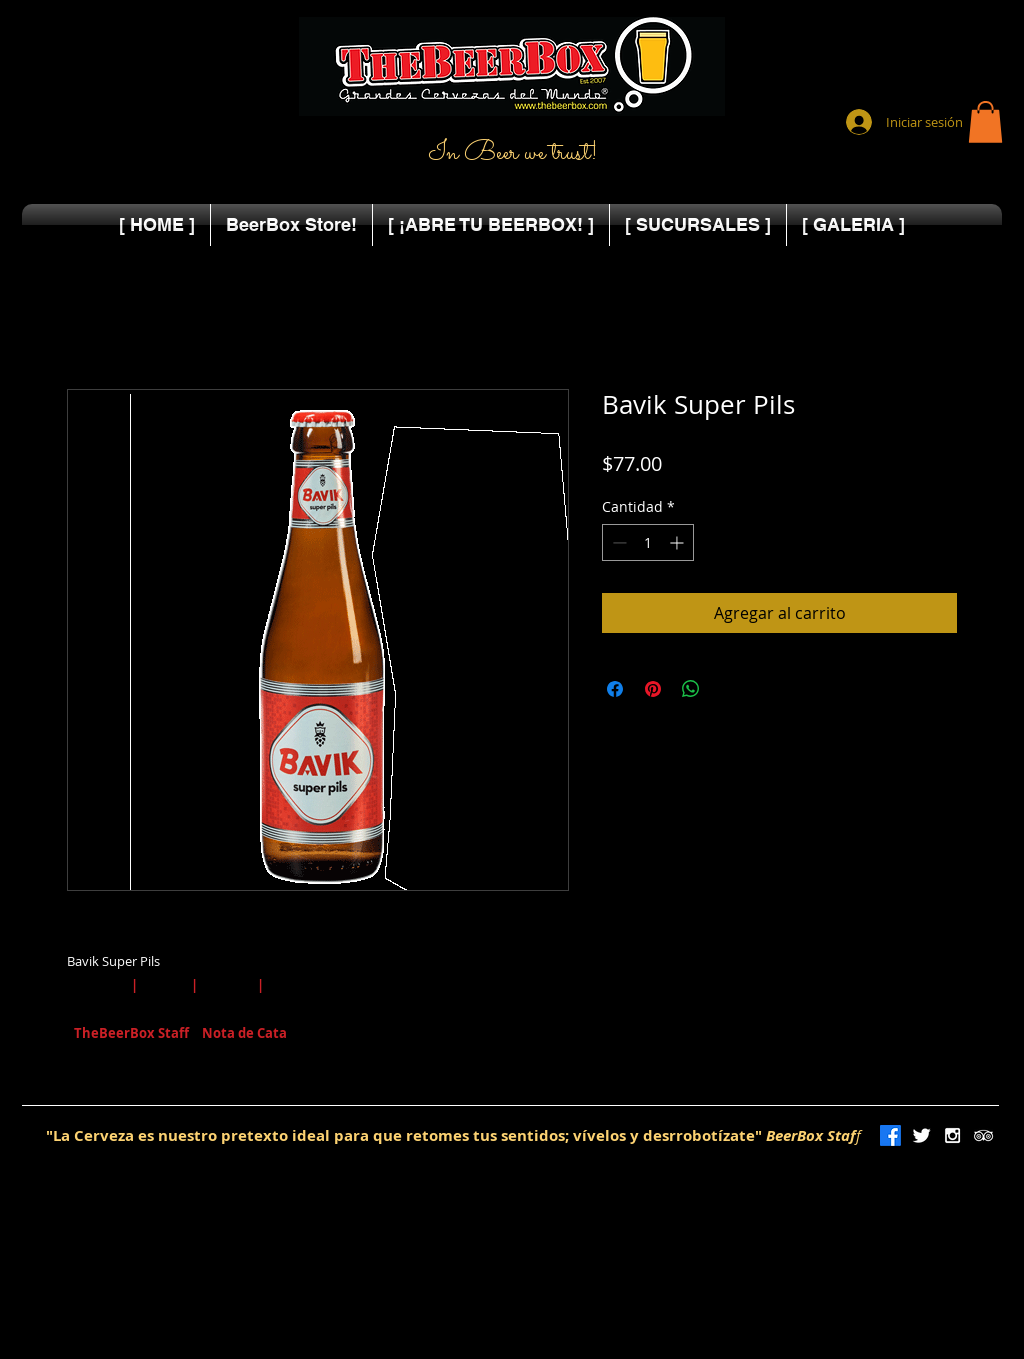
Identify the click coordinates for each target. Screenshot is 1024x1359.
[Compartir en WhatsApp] (691, 689)
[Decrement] (617, 542)
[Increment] (678, 542)
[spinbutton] (648, 542)
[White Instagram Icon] (952, 1135)
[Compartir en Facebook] (615, 689)
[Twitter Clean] (921, 1135)
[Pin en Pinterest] (653, 689)
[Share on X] (729, 689)
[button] (985, 122)
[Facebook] (890, 1135)
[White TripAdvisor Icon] (983, 1135)
